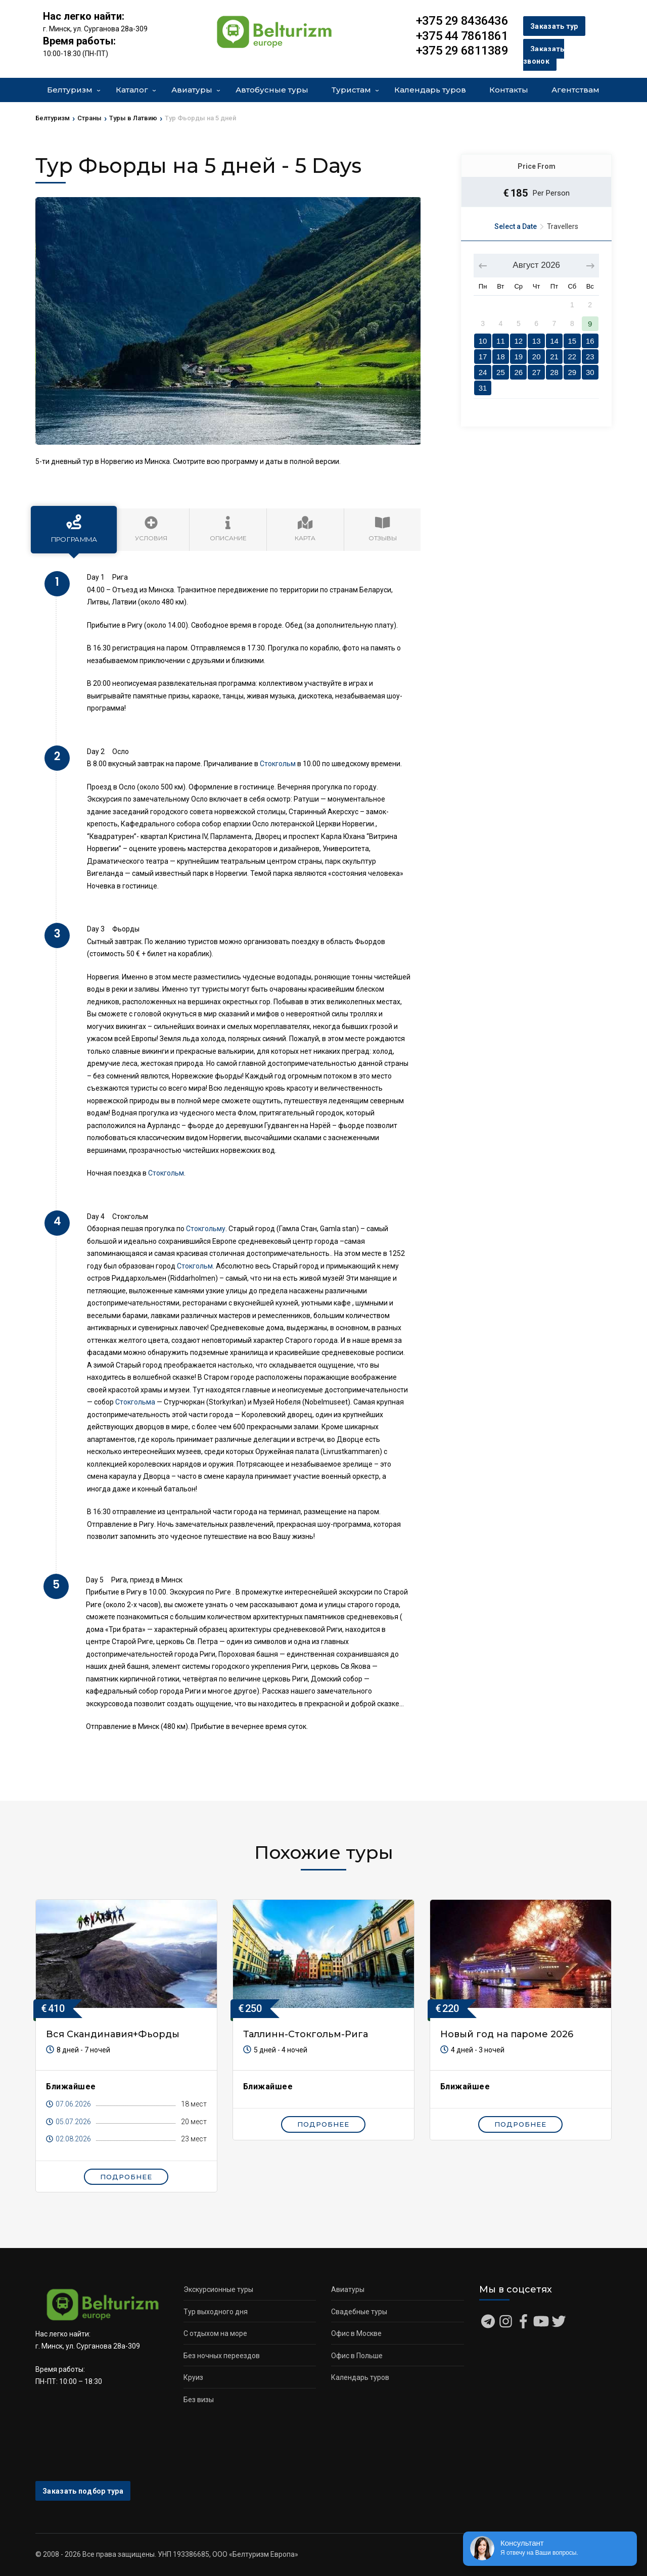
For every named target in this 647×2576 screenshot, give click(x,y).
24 (483, 372)
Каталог (132, 90)
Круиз (193, 2377)
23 (590, 356)
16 (590, 341)
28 (554, 372)
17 (483, 356)
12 (518, 341)
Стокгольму (205, 1229)
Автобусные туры (272, 90)
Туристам (351, 90)
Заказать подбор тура (82, 2491)
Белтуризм (70, 90)
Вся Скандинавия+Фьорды (112, 2034)
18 (500, 356)
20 (536, 356)
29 (572, 372)
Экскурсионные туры (218, 2289)
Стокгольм (278, 764)
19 (518, 356)
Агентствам (575, 90)
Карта (305, 529)
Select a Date (515, 226)
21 (554, 356)
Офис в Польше (357, 2356)
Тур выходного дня (215, 2312)
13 (536, 341)
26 (518, 372)
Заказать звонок (543, 55)
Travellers (562, 226)
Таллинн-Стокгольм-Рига (305, 2034)
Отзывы (383, 529)
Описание (228, 529)
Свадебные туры (359, 2312)
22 (572, 356)
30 (590, 372)
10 (483, 341)
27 (536, 372)
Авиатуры (191, 90)
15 (572, 341)
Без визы (198, 2400)
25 (500, 372)
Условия (151, 529)
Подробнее (126, 2177)
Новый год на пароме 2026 (506, 2034)
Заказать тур (554, 26)
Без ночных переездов (221, 2356)
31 (483, 388)
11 (500, 341)
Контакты (508, 90)
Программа (73, 528)
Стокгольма (135, 1402)
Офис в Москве (356, 2333)
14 (554, 341)
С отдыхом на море (215, 2333)
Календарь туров (430, 90)
